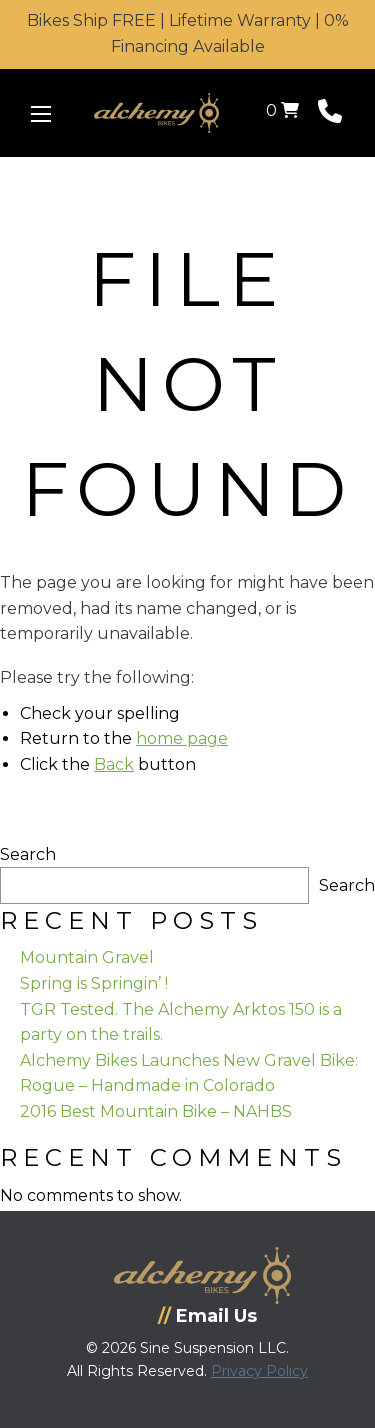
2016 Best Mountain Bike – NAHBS (156, 1111)
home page (182, 738)
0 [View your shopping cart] (282, 110)
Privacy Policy (259, 1371)
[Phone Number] (330, 115)
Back (114, 764)
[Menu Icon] (41, 114)
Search (28, 854)
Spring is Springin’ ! (94, 983)
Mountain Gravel (87, 957)
